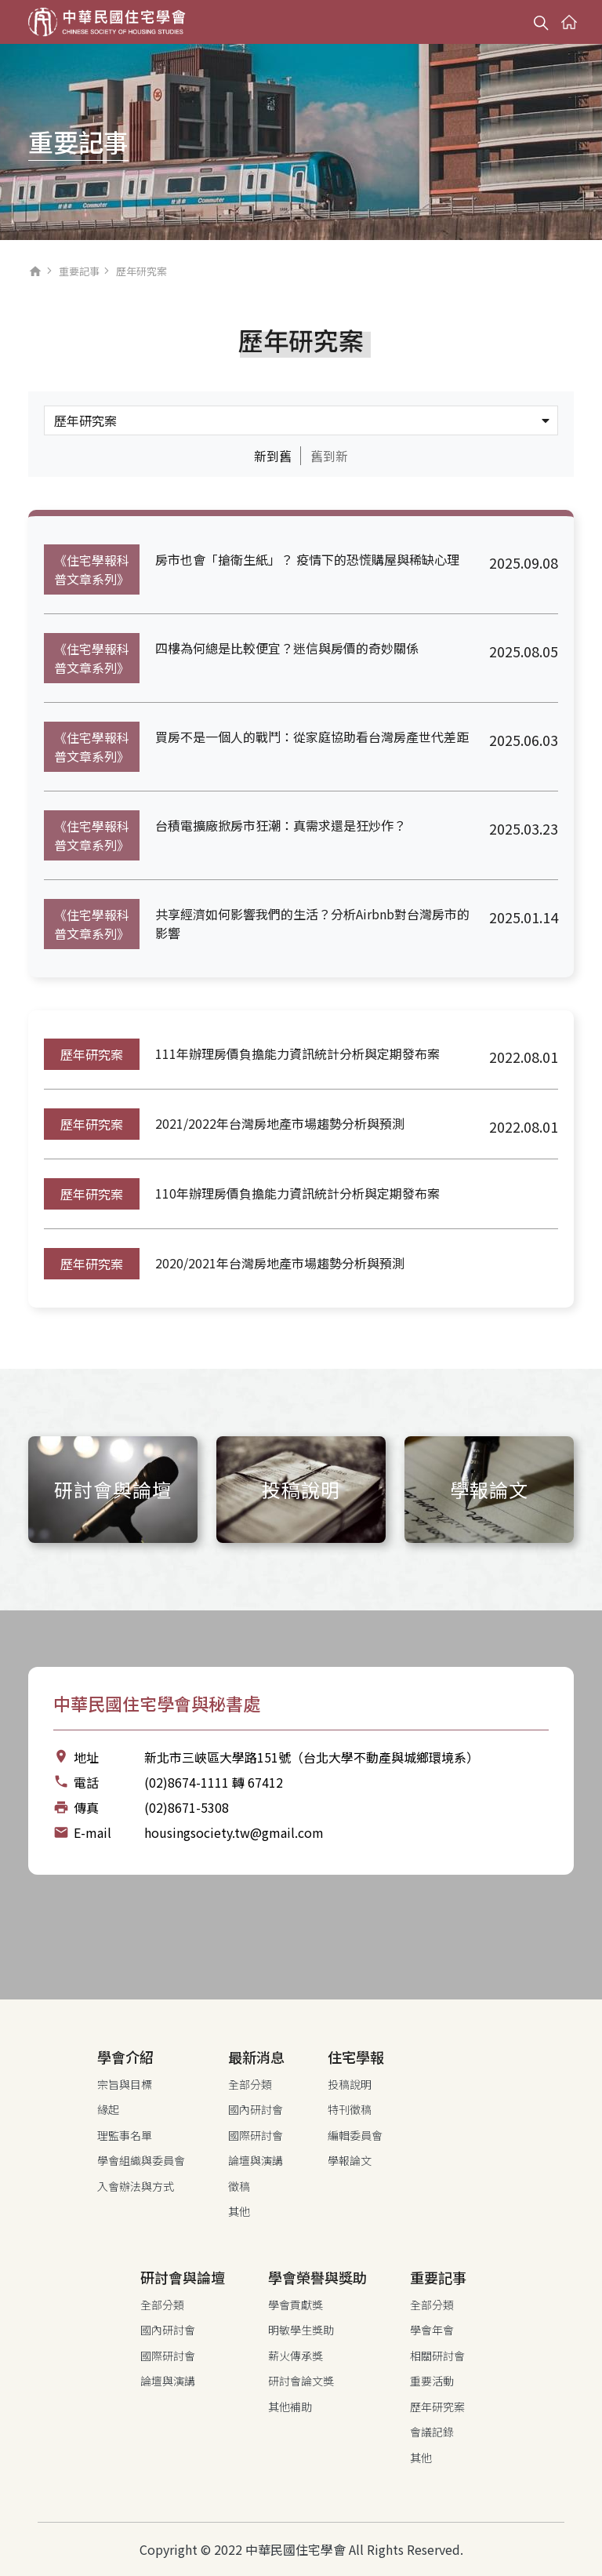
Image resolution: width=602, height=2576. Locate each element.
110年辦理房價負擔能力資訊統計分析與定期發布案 (297, 1193)
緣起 (108, 2109)
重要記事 (79, 271)
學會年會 (432, 2330)
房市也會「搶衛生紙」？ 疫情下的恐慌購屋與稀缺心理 (307, 559)
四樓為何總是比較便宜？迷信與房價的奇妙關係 (287, 648)
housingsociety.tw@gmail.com (234, 1832)
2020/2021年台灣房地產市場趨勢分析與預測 (279, 1262)
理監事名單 (124, 2135)
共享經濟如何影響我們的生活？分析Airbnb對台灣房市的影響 (312, 923)
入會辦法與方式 (135, 2186)
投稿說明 (350, 2084)
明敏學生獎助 (301, 2330)
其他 (239, 2211)
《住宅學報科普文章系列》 (91, 569)
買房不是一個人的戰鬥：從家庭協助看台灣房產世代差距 (312, 736)
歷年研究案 (91, 1054)
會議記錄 (432, 2432)
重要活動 (432, 2381)
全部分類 (250, 2084)
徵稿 (239, 2186)
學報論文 (350, 2160)
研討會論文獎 (301, 2381)
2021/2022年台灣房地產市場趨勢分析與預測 (279, 1123)
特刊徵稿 (350, 2109)
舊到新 (329, 455)
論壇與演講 (255, 2160)
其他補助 (290, 2406)
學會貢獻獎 (295, 2304)
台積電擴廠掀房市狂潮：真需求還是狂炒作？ (280, 825)
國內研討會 (255, 2109)
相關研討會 (437, 2355)
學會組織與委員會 (141, 2160)
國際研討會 (255, 2135)
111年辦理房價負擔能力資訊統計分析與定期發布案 (297, 1053)
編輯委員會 (355, 2135)
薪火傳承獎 (295, 2355)
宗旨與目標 (124, 2084)
